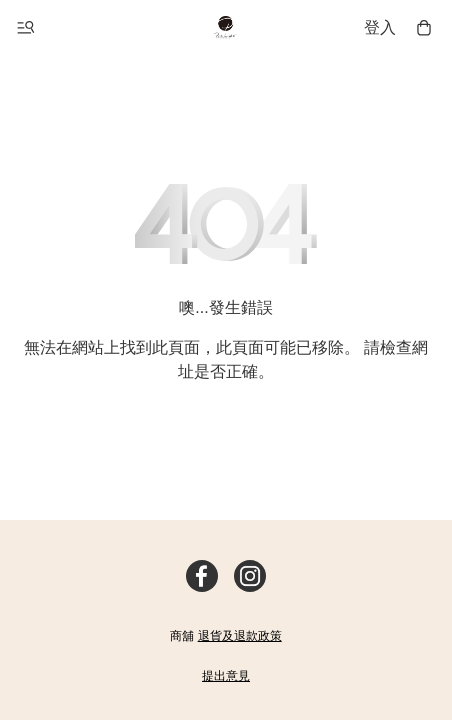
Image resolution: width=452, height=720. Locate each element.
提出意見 (226, 676)
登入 (380, 27)
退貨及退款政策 (240, 636)
